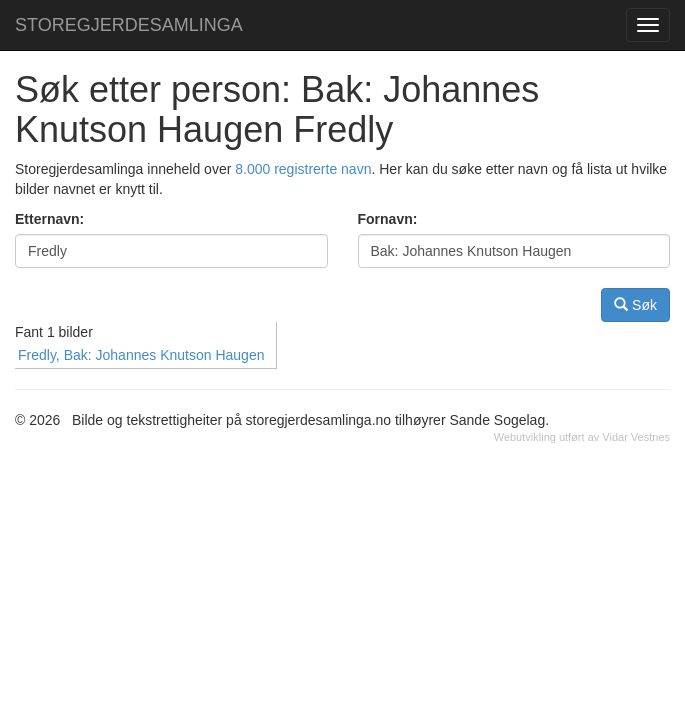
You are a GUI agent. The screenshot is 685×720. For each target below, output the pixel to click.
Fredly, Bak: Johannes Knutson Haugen (141, 355)
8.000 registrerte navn (303, 169)
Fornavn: (388, 219)
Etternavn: (49, 219)
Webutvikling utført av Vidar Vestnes (582, 437)
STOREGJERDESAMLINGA (129, 25)
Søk (635, 304)
